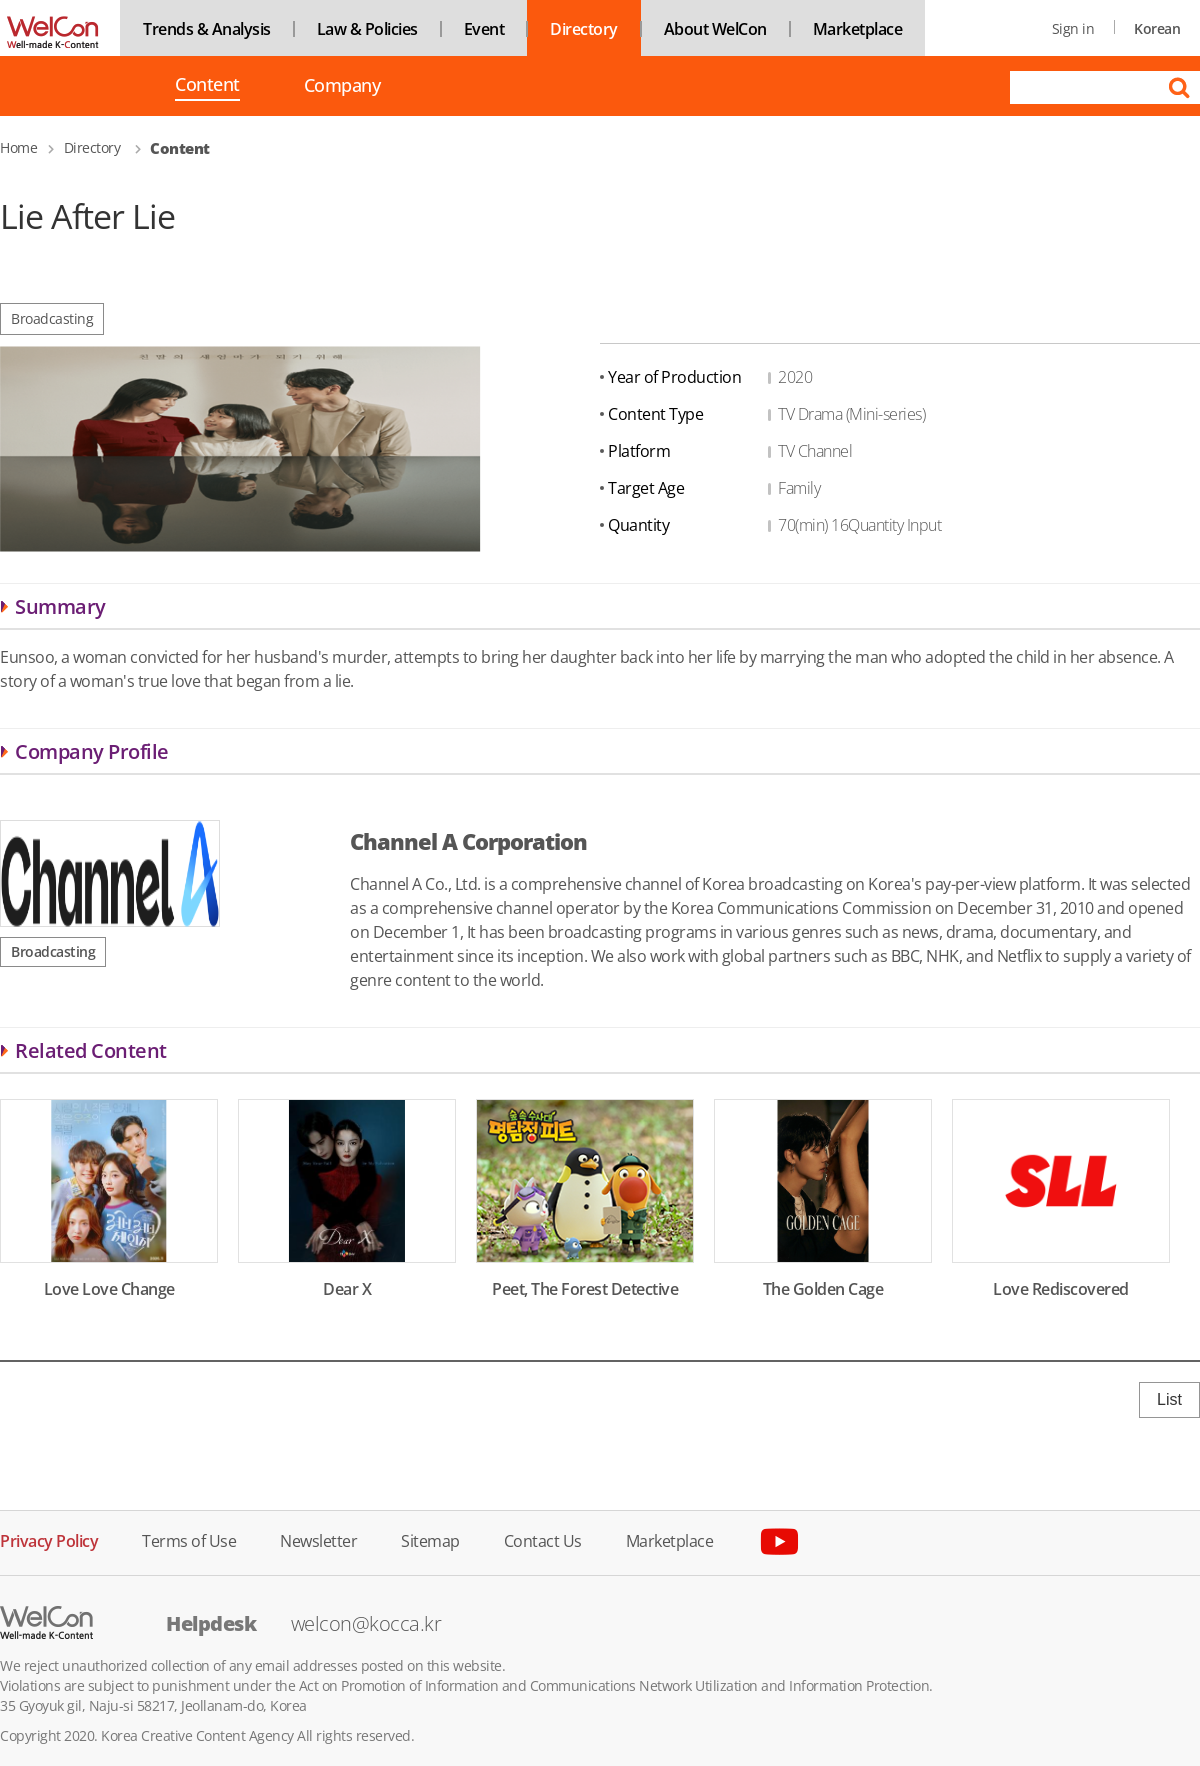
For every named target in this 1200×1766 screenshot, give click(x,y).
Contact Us (543, 1539)
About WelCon (715, 29)
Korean (1157, 28)
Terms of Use (189, 1539)
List (1169, 1399)
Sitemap (430, 1539)
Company (342, 85)
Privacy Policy (49, 1539)
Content (207, 86)
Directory (584, 29)
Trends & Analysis (207, 29)
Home (18, 147)
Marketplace (858, 29)
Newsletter (318, 1539)
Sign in (1073, 28)
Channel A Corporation (468, 841)
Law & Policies (367, 29)
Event (484, 29)
